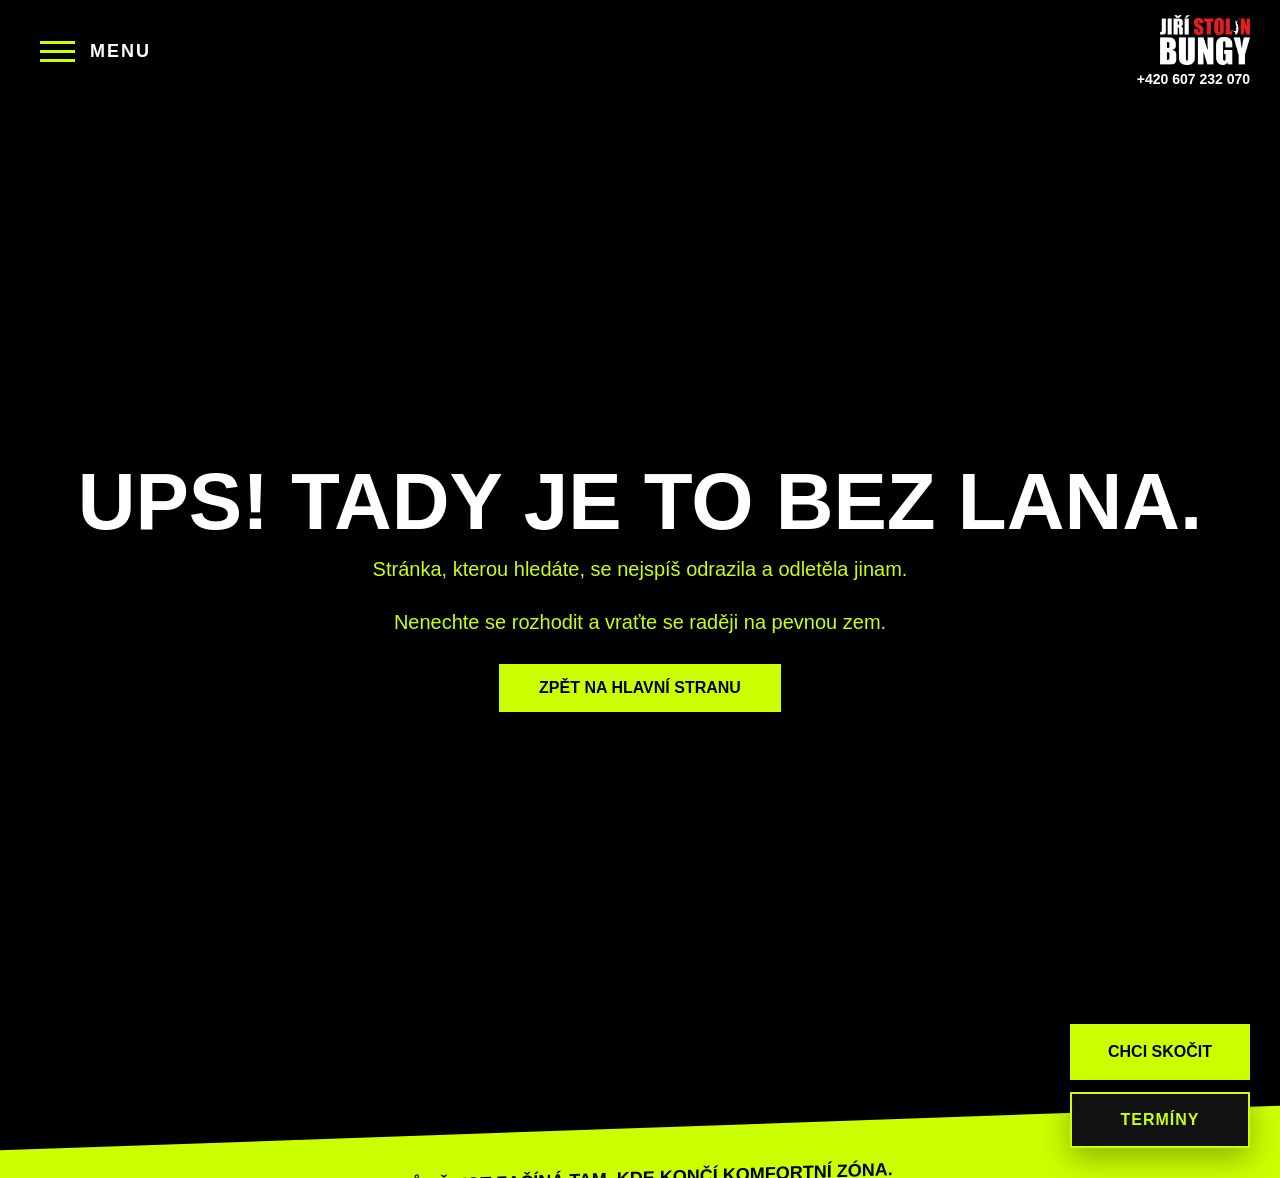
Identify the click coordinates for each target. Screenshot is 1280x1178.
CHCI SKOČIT (1160, 1051)
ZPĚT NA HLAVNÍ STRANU (640, 687)
